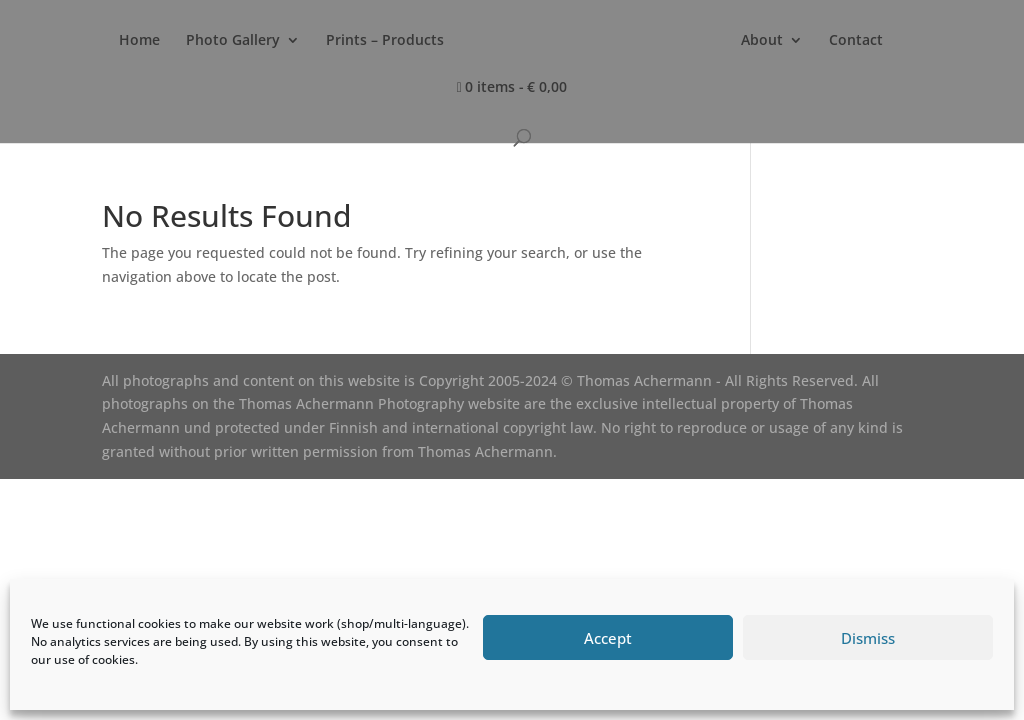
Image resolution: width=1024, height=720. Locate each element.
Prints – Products (385, 41)
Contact (856, 41)
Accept (608, 638)
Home (139, 41)
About (762, 41)
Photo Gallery (233, 41)
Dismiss (868, 638)
